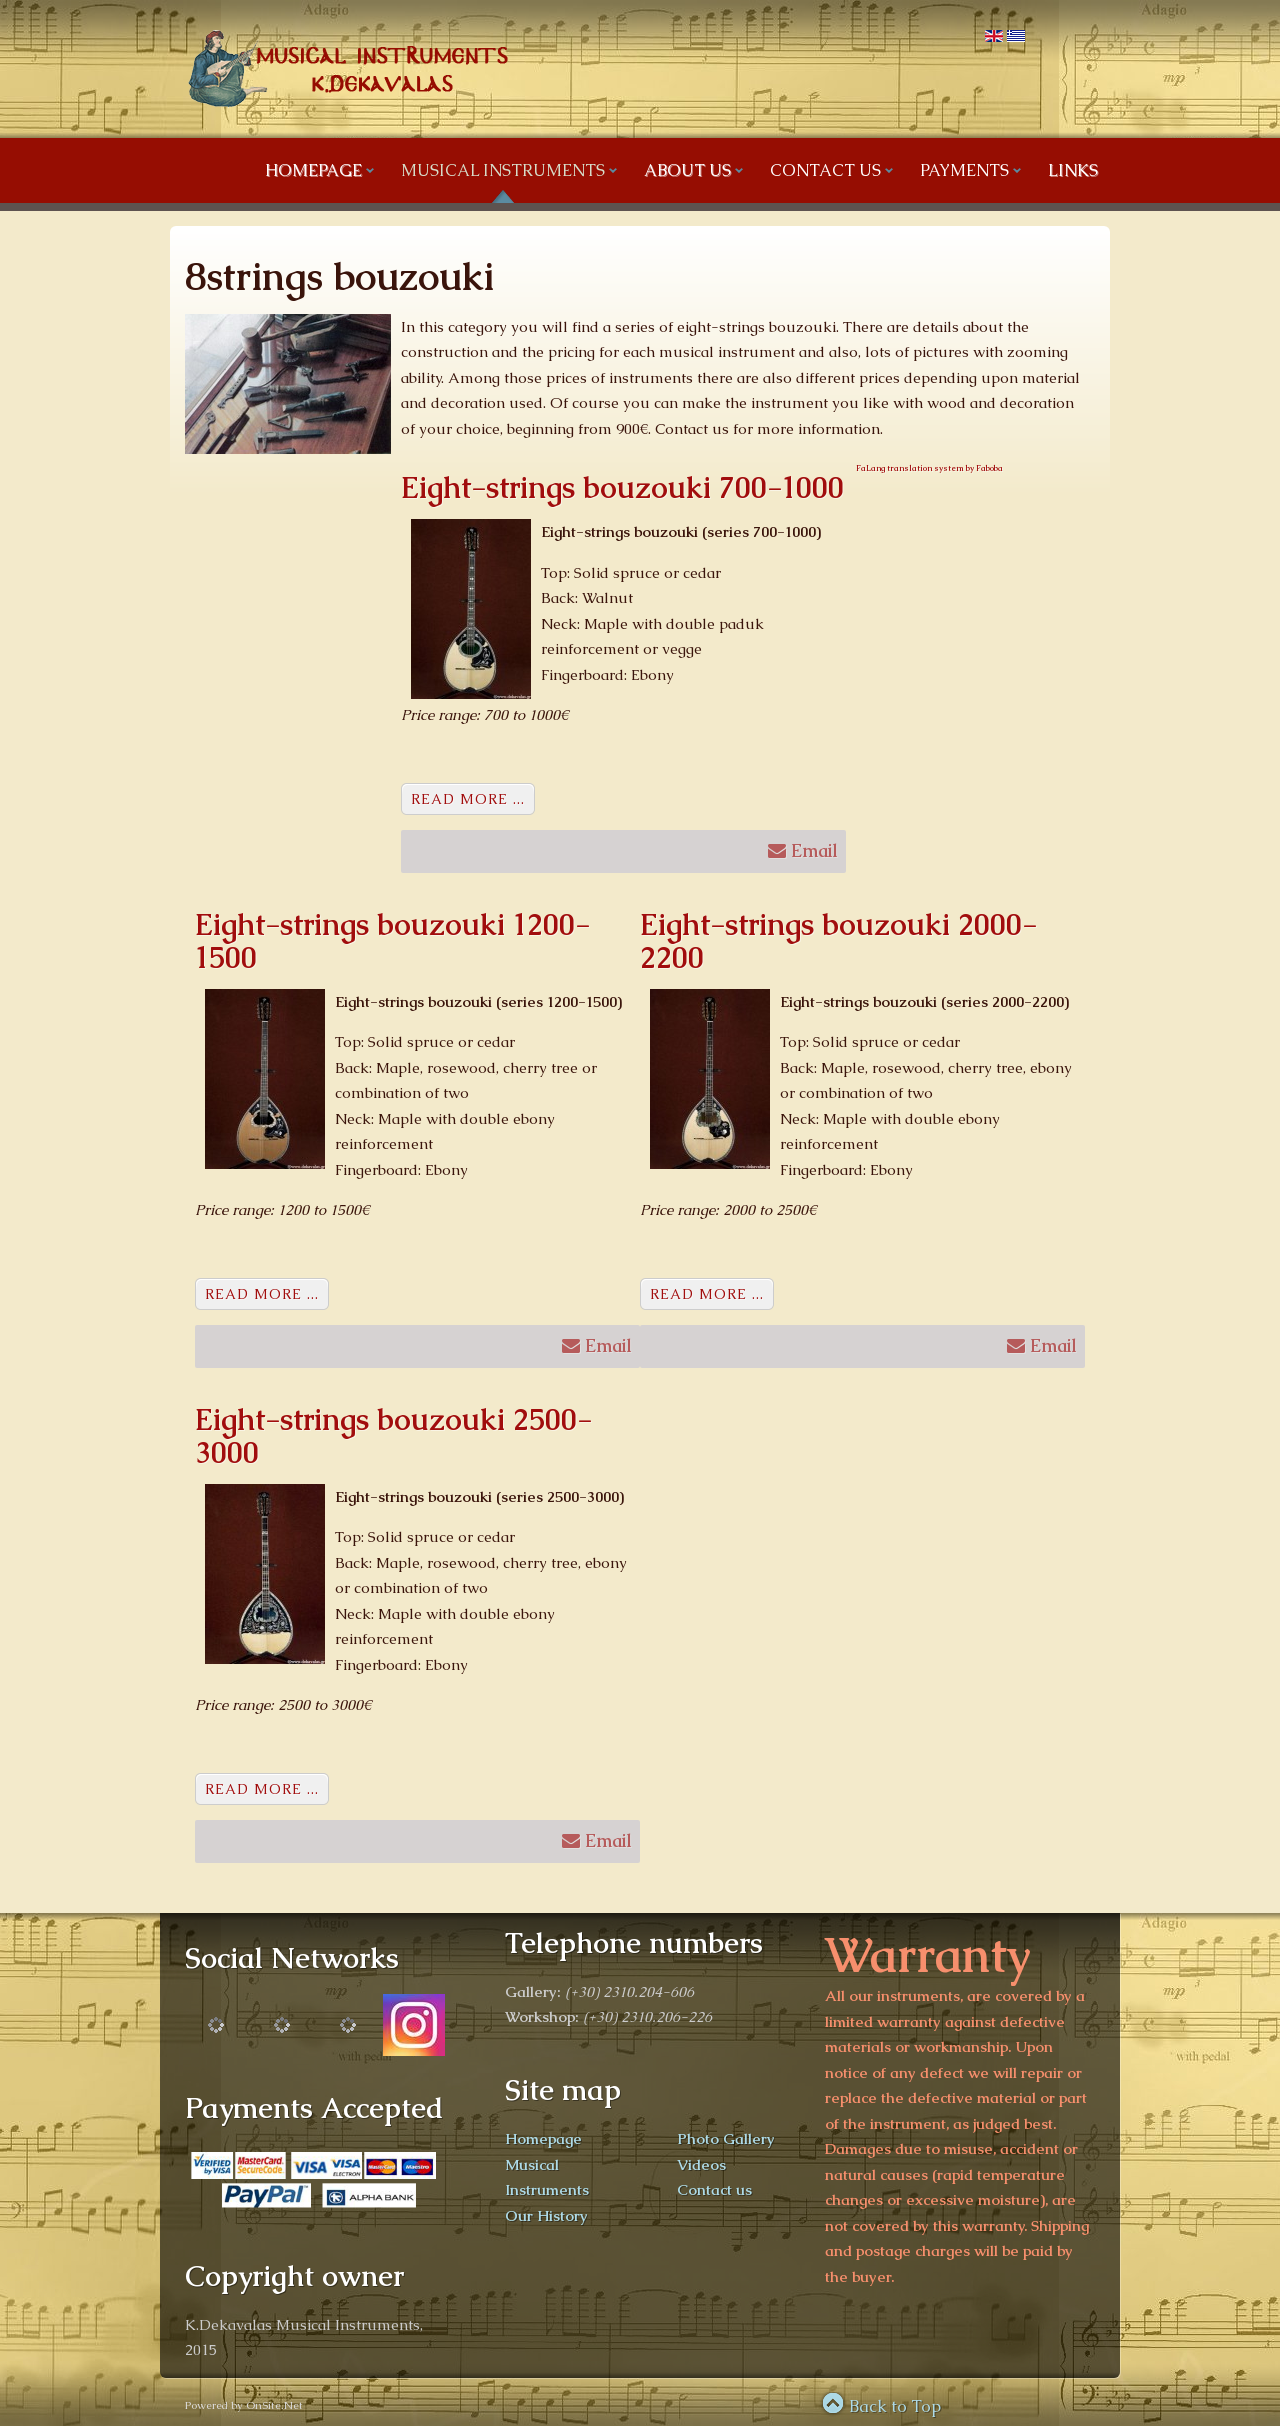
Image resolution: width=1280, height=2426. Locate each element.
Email (803, 848)
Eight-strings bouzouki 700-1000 (622, 487)
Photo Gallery (726, 2138)
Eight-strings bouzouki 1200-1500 (392, 941)
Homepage (543, 2138)
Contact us (714, 2189)
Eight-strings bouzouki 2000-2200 (838, 941)
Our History (546, 2215)
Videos (701, 2164)
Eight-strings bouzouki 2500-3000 (393, 1436)
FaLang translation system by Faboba (929, 468)
